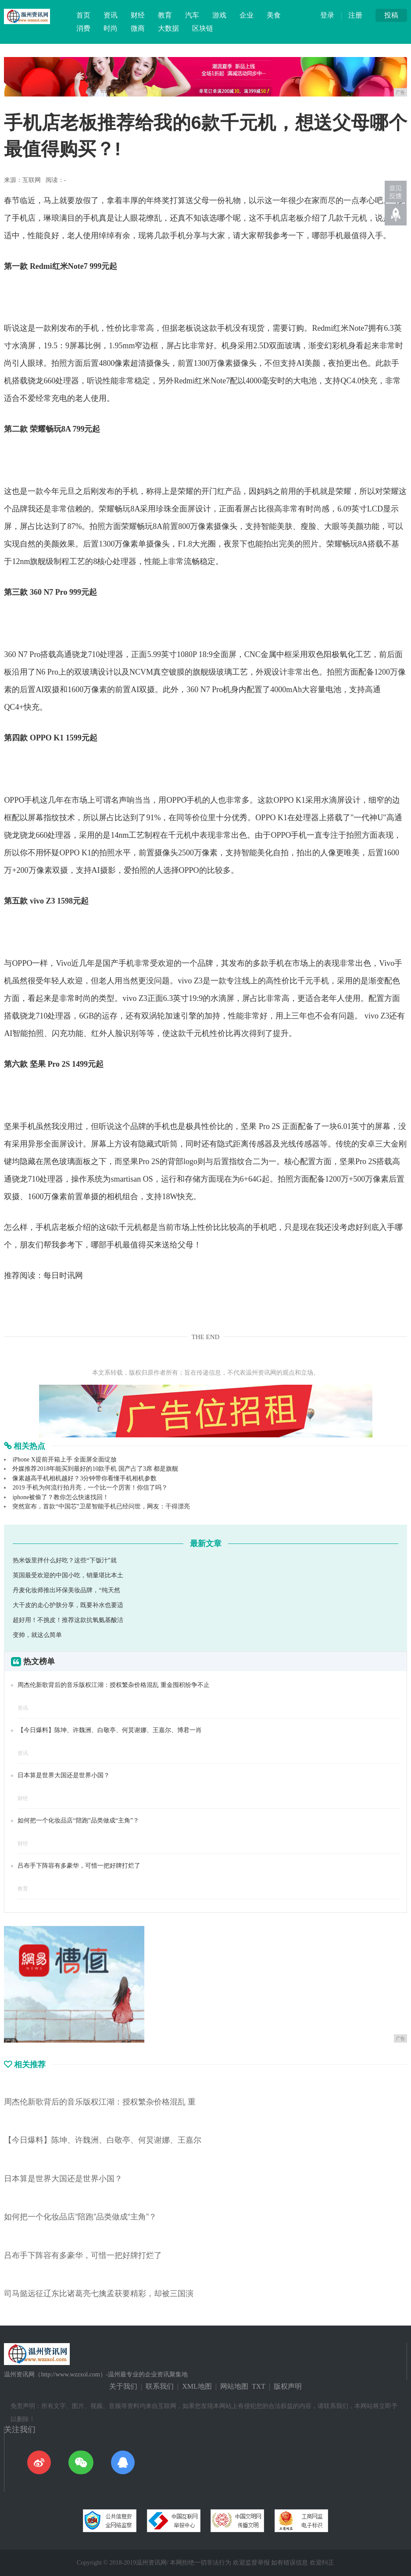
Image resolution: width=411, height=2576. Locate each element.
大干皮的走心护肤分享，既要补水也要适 (68, 1605)
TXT (258, 2386)
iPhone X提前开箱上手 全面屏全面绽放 (64, 1459)
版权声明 (288, 2386)
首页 (83, 15)
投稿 (391, 15)
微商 (138, 28)
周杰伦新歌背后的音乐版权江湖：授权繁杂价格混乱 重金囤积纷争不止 (114, 1685)
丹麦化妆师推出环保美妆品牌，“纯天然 (66, 1590)
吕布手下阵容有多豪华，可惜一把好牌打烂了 (79, 1865)
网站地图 (234, 2386)
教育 (165, 15)
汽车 (192, 15)
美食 (274, 15)
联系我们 (160, 2386)
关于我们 (123, 2386)
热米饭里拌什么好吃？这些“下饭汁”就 (64, 1560)
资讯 (111, 15)
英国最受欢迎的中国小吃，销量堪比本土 (68, 1575)
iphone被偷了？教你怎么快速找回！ (60, 1497)
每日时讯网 (63, 1275)
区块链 (202, 28)
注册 (355, 15)
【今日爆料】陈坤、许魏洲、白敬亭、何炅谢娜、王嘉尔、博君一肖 (110, 1730)
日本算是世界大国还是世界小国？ (64, 1775)
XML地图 (197, 2386)
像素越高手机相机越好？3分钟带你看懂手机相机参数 (84, 1478)
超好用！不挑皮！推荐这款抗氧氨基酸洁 (68, 1620)
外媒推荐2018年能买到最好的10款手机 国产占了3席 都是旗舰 (95, 1468)
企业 (246, 15)
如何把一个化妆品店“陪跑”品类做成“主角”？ (78, 1820)
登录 (327, 15)
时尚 (111, 28)
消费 (83, 28)
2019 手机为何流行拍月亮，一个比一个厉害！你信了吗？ (90, 1487)
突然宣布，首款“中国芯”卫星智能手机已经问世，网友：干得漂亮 (100, 1506)
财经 (138, 15)
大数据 (168, 28)
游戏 (219, 15)
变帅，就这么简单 (37, 1635)
